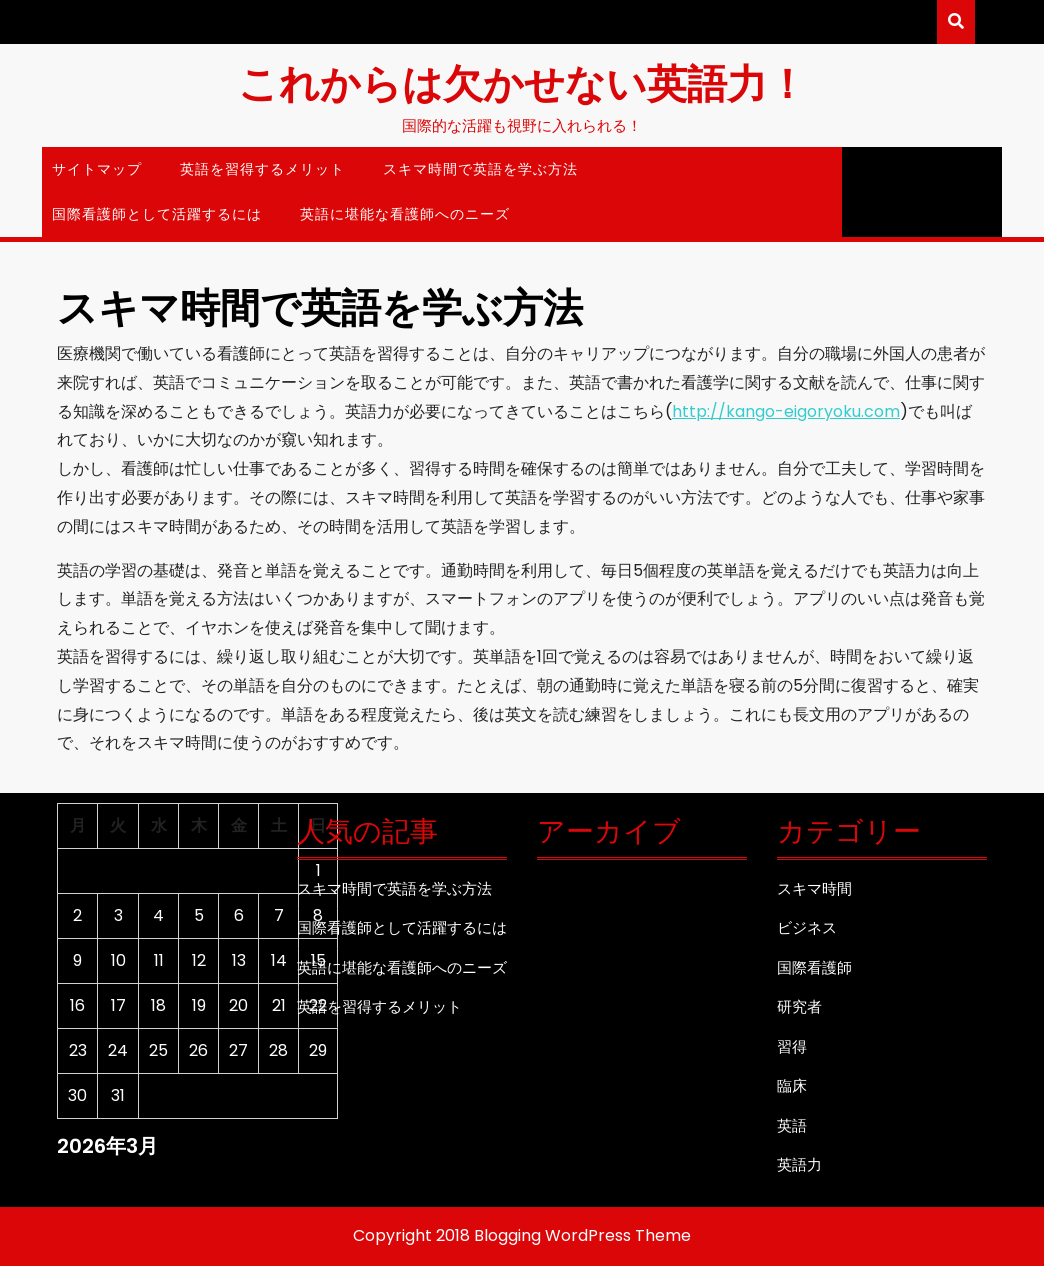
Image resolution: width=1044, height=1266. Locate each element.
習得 (792, 1046)
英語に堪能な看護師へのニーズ (405, 214)
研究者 (799, 1006)
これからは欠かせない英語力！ (522, 81)
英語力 (799, 1164)
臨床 (792, 1085)
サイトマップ (97, 169)
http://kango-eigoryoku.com (786, 411)
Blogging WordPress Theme (582, 1235)
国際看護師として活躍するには (157, 214)
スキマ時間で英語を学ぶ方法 (480, 169)
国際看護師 (814, 967)
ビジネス (807, 927)
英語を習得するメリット (262, 169)
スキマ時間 (814, 888)
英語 (792, 1125)
